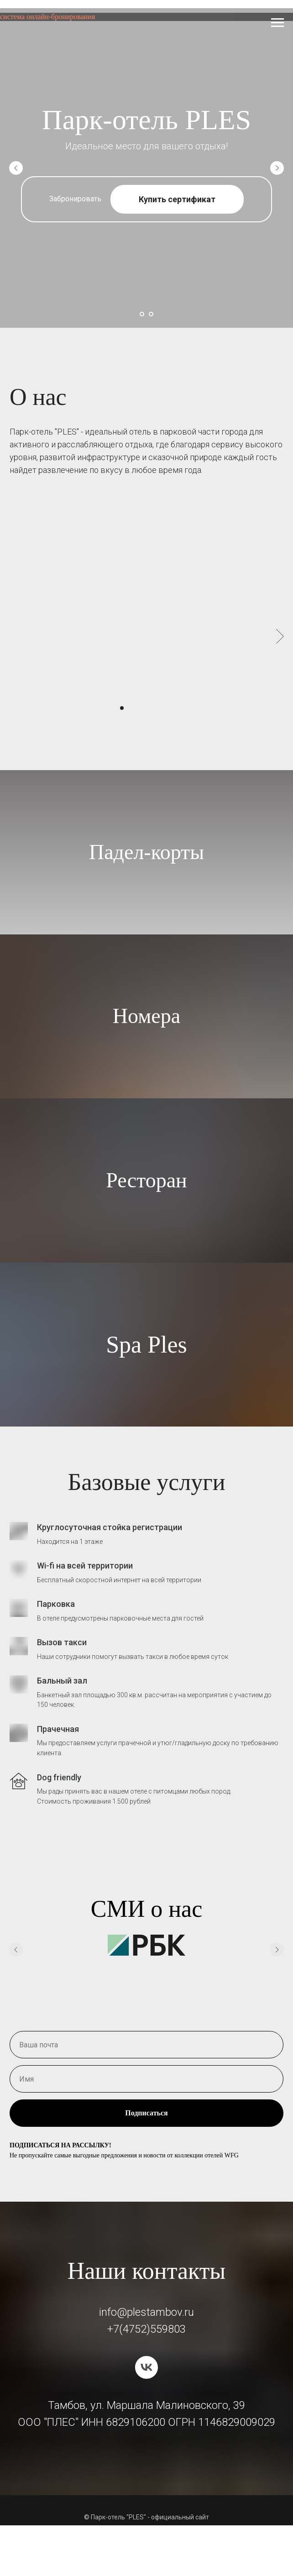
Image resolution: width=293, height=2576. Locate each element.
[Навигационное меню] (277, 22)
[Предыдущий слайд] (16, 168)
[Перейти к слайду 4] (146, 708)
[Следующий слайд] (277, 168)
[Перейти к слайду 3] (138, 708)
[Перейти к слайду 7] (171, 708)
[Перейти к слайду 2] (151, 314)
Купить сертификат (177, 199)
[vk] (146, 2367)
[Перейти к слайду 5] (155, 708)
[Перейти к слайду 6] (163, 708)
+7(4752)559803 (146, 2329)
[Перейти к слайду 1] (142, 314)
